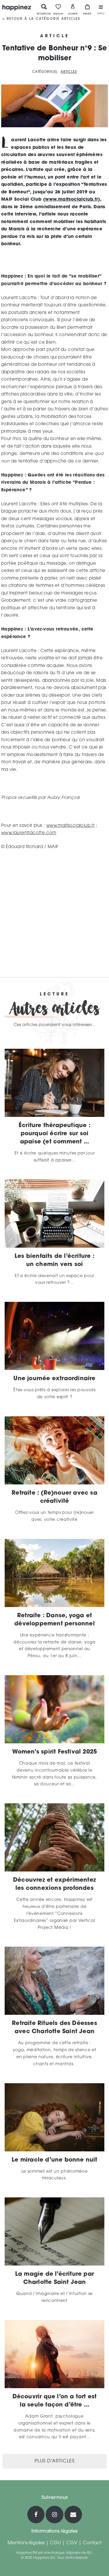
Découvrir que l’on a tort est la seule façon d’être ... (54, 2401)
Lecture (54, 994)
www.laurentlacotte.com (28, 833)
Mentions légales (26, 2543)
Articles (69, 72)
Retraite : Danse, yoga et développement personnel (54, 1620)
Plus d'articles (55, 2461)
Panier (87, 9)
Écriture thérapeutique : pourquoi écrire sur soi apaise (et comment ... (54, 1134)
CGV (71, 2543)
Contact (92, 2543)
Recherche (44, 9)
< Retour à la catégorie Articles (41, 19)
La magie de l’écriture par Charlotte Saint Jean (54, 2278)
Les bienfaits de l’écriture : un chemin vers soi (54, 1260)
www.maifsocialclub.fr (71, 199)
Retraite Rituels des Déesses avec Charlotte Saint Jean (54, 2028)
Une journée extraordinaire (54, 1379)
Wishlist (58, 9)
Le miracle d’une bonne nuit (54, 2160)
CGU (55, 2543)
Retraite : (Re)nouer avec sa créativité (54, 1497)
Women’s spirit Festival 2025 (54, 1752)
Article (54, 36)
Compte (73, 9)
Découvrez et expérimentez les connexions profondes (54, 1884)
